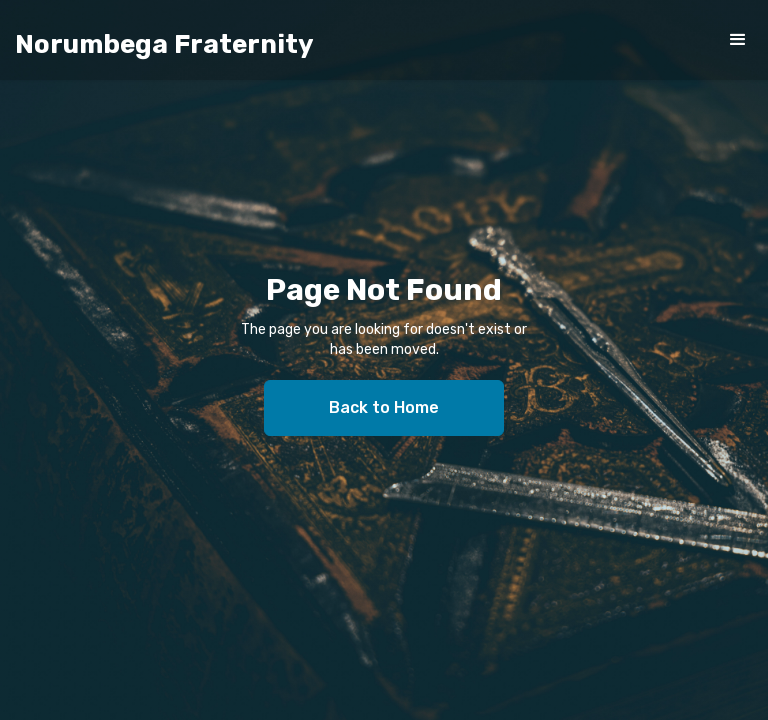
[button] (738, 40)
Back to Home (384, 407)
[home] (164, 45)
